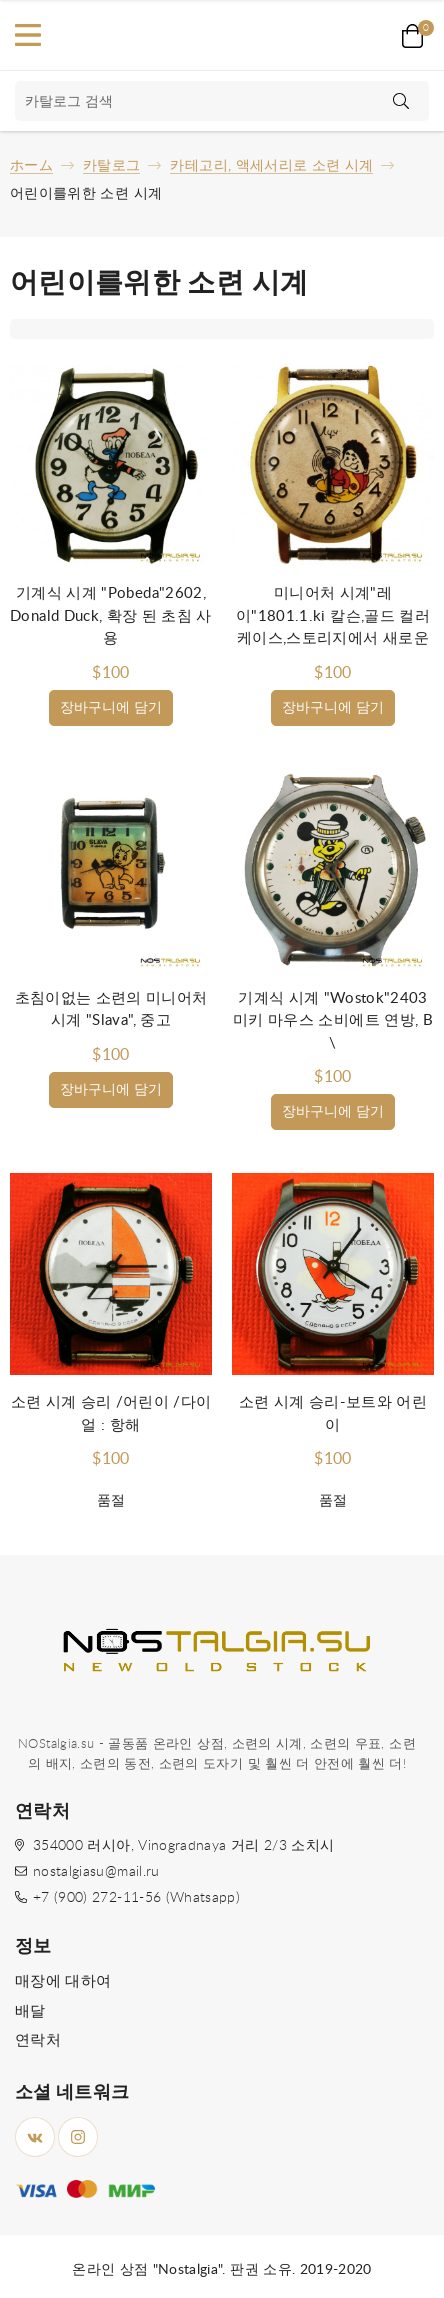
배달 (30, 2011)
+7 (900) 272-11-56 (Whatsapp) (136, 1898)
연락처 (38, 2040)
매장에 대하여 (63, 1981)
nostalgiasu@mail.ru (96, 1872)
